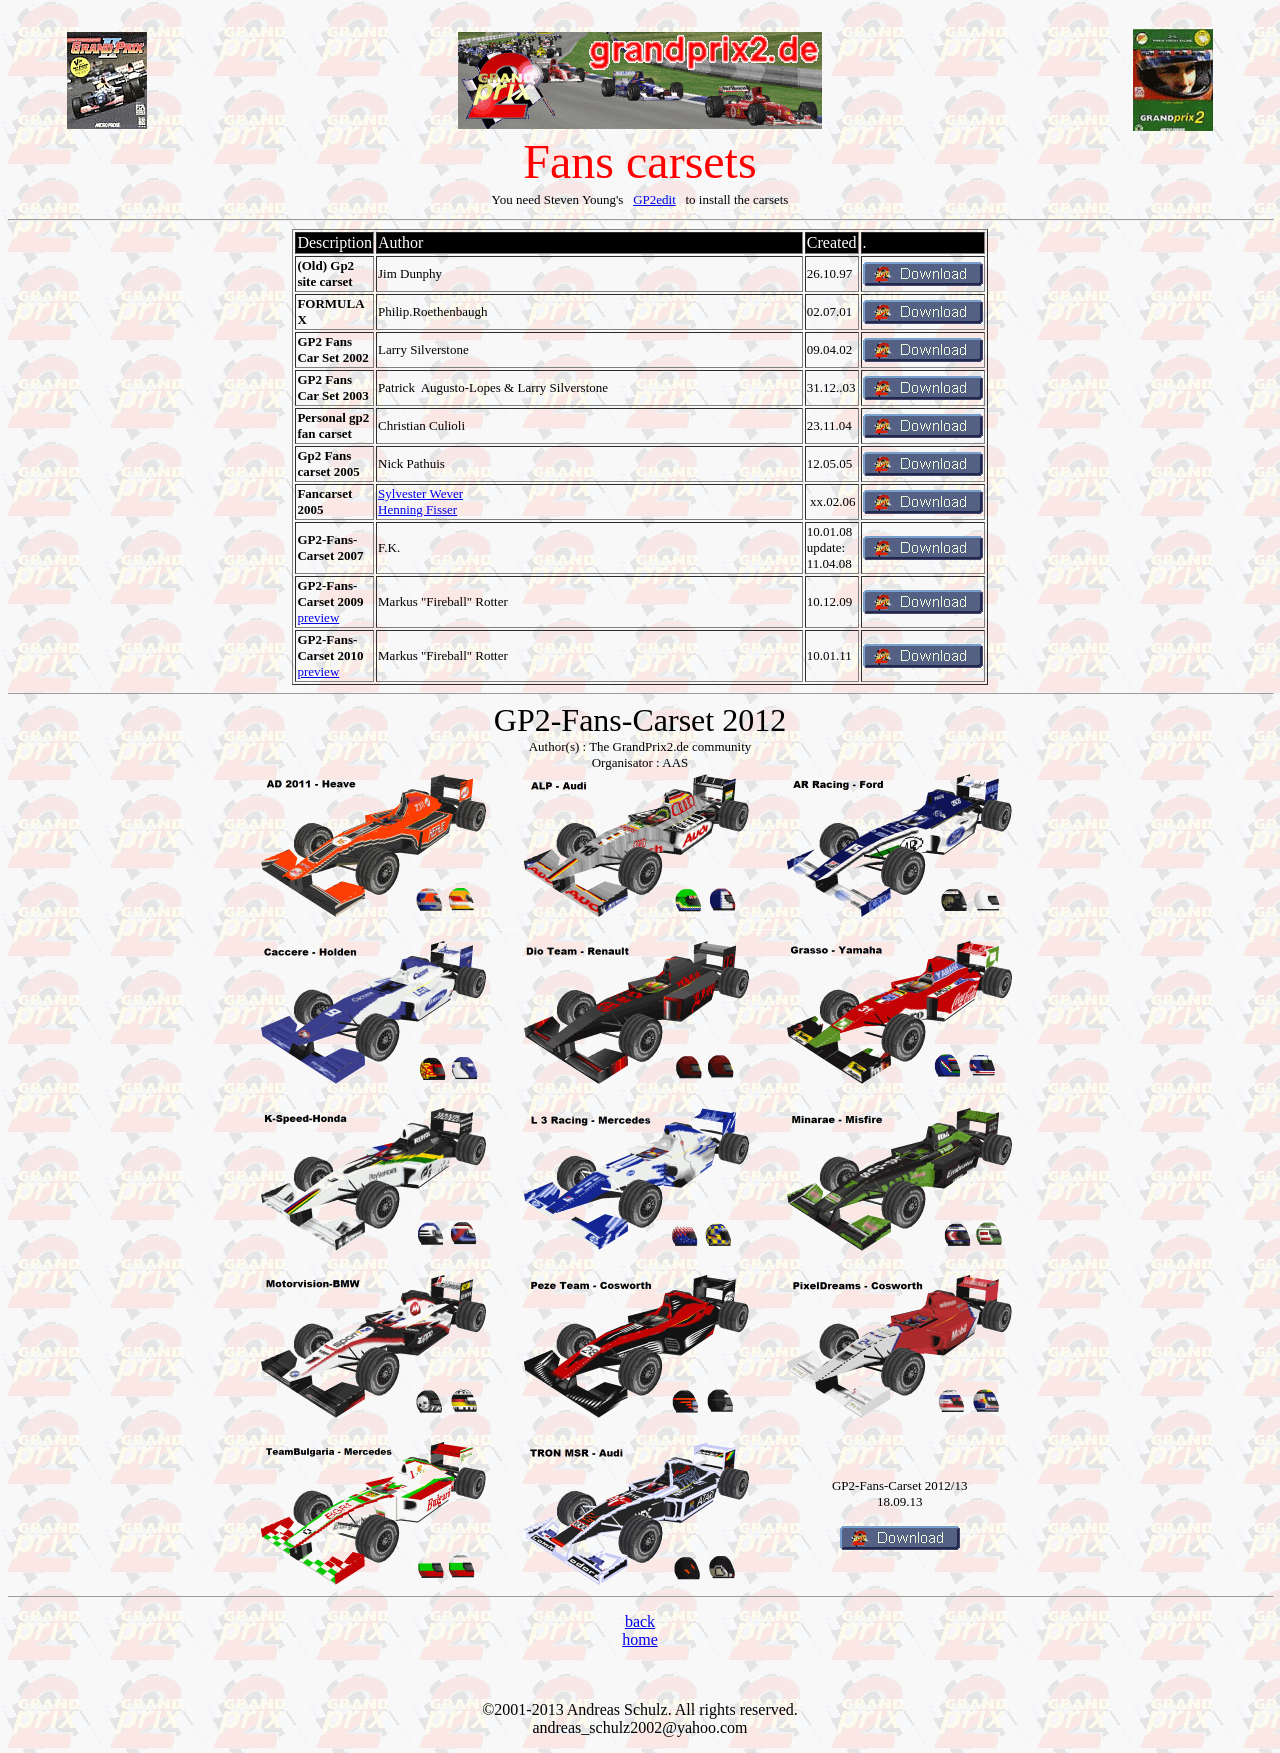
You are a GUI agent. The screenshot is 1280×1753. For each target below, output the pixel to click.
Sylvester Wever (420, 493)
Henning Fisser (417, 509)
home (640, 1639)
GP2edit (654, 199)
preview (318, 617)
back (640, 1621)
